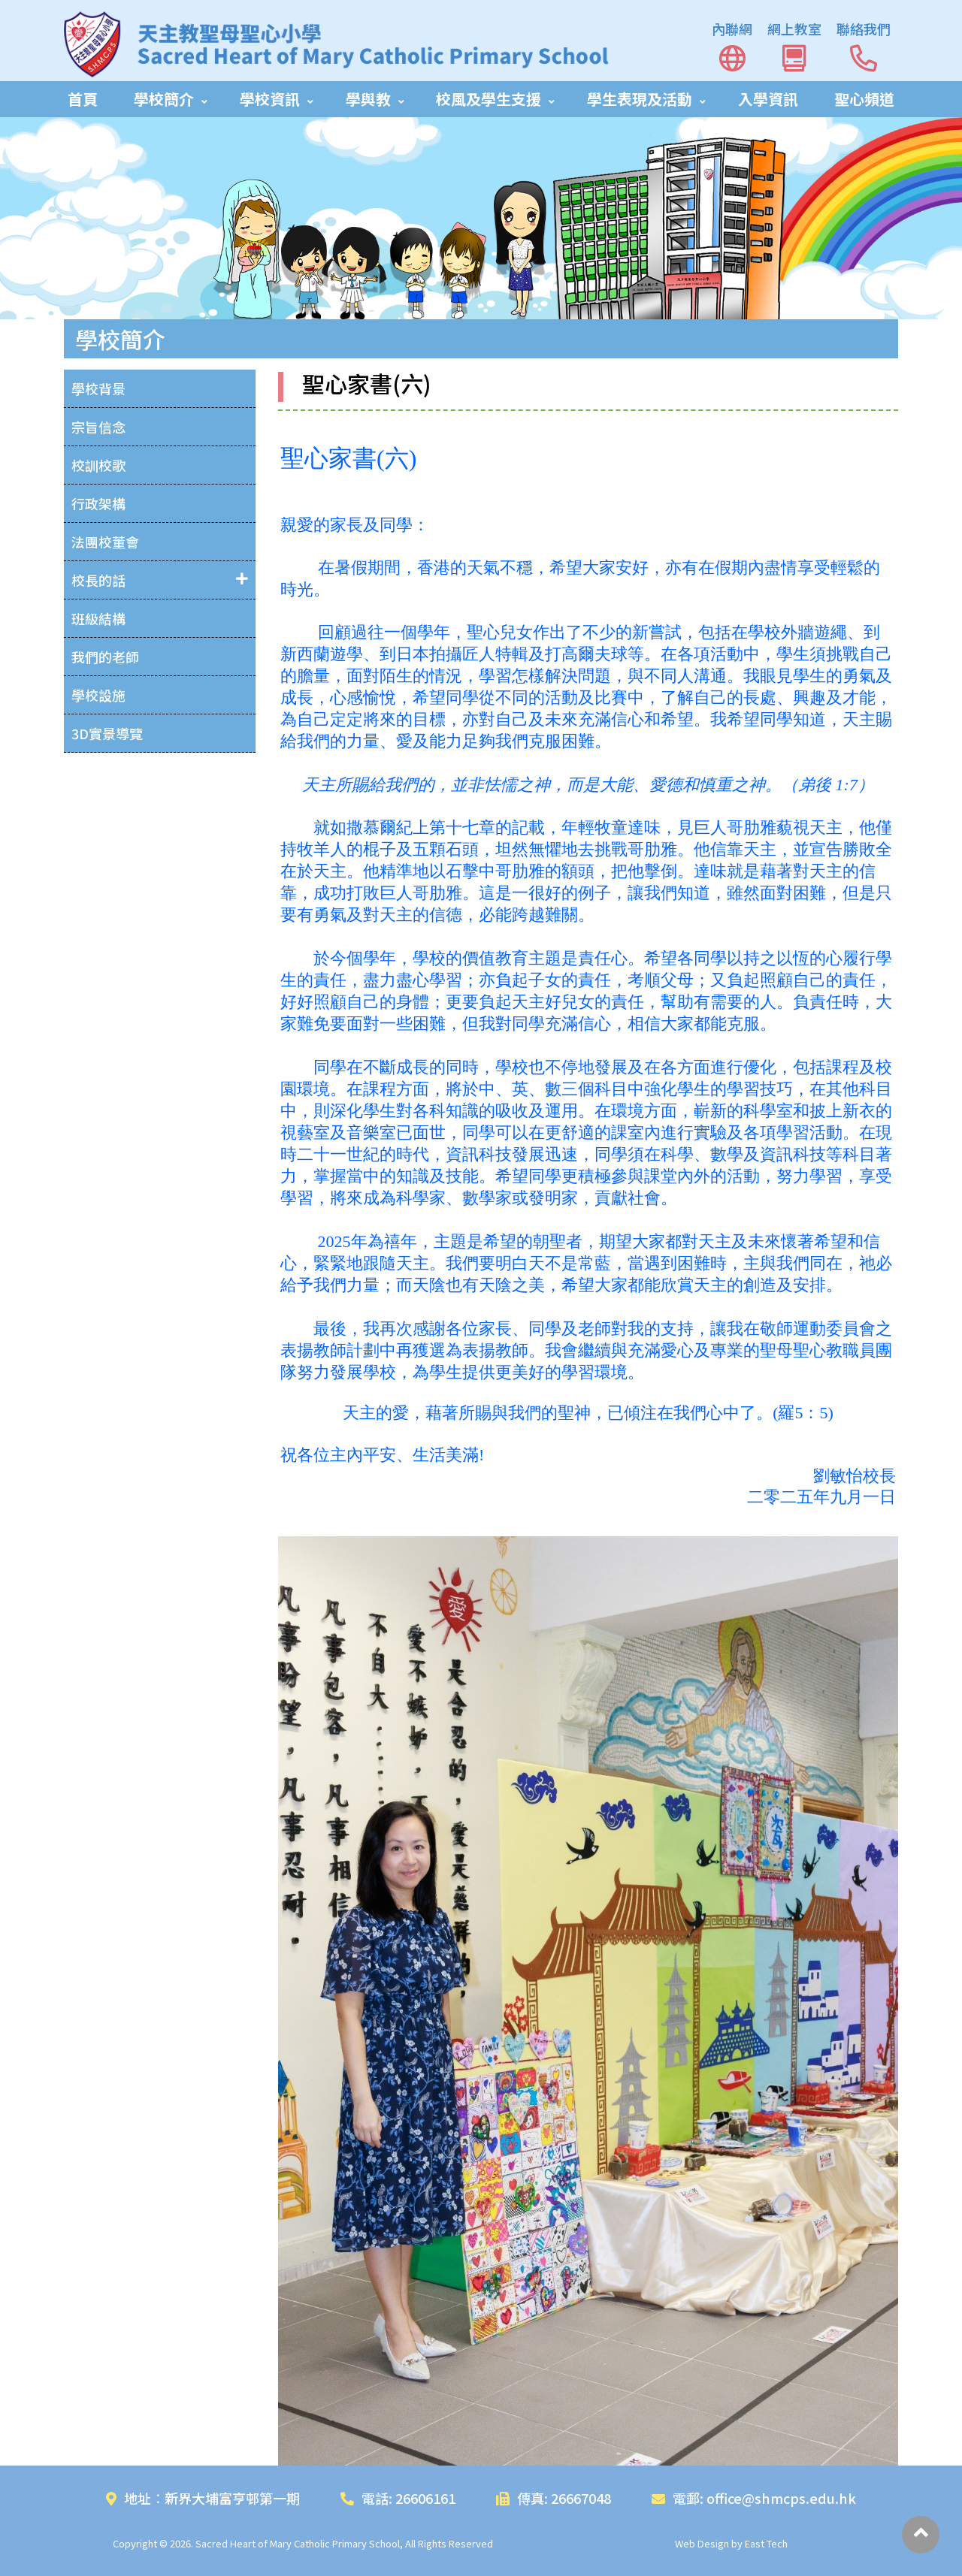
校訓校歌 (98, 465)
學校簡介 (164, 99)
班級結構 (98, 618)
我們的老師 (105, 656)
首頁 (83, 99)
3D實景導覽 (107, 733)
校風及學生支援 (488, 99)
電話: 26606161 (397, 2498)
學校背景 (98, 388)
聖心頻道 (864, 99)
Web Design (702, 2543)
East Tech (766, 2543)
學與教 (368, 99)
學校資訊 (270, 99)
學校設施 (98, 695)
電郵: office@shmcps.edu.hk (754, 2498)
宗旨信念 (98, 426)
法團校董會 (105, 541)
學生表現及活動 (639, 99)
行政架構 (98, 503)
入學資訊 (768, 99)
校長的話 (98, 580)
